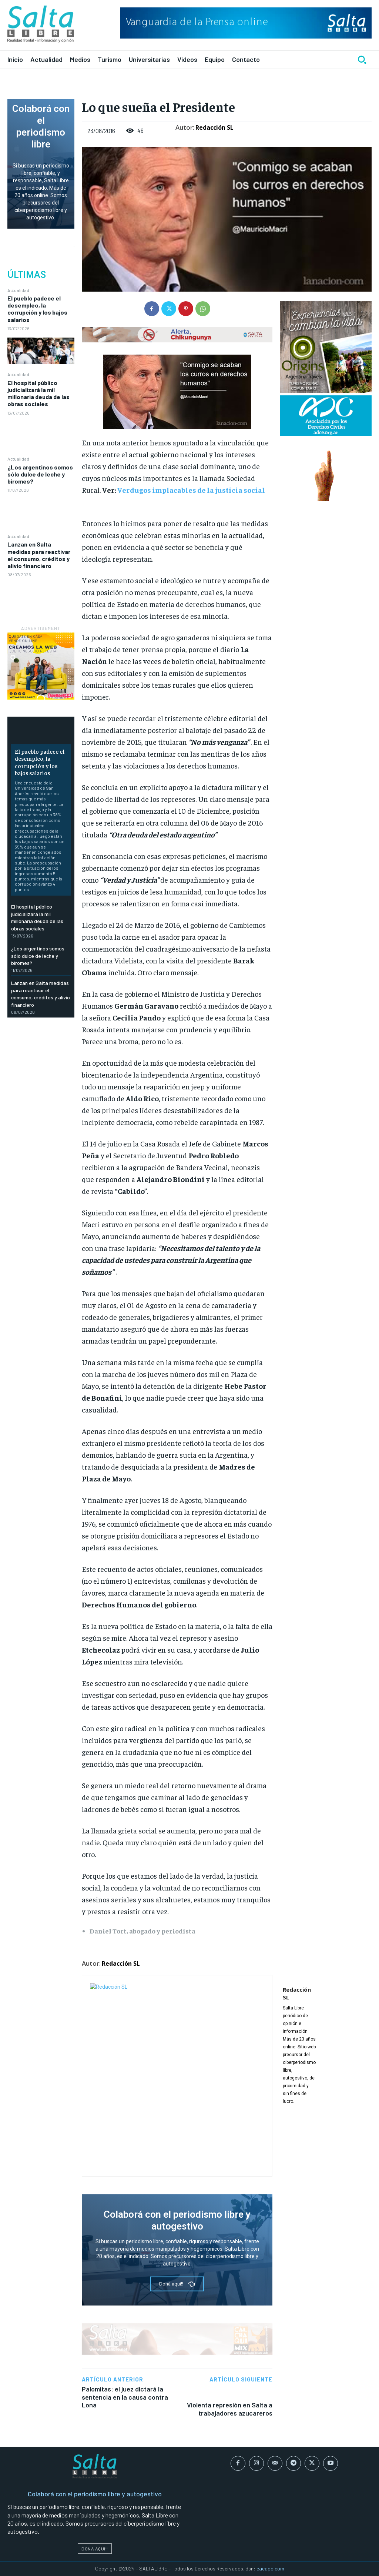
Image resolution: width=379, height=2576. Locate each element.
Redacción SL (214, 127)
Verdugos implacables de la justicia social (191, 489)
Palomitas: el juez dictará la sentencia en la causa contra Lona (125, 2397)
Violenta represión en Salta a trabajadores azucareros (229, 2409)
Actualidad (18, 290)
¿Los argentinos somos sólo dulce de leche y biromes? (40, 474)
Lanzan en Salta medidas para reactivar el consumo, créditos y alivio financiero (38, 555)
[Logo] (40, 24)
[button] (362, 59)
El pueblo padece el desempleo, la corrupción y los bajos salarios (37, 309)
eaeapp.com (270, 2568)
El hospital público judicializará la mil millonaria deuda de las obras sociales (38, 393)
